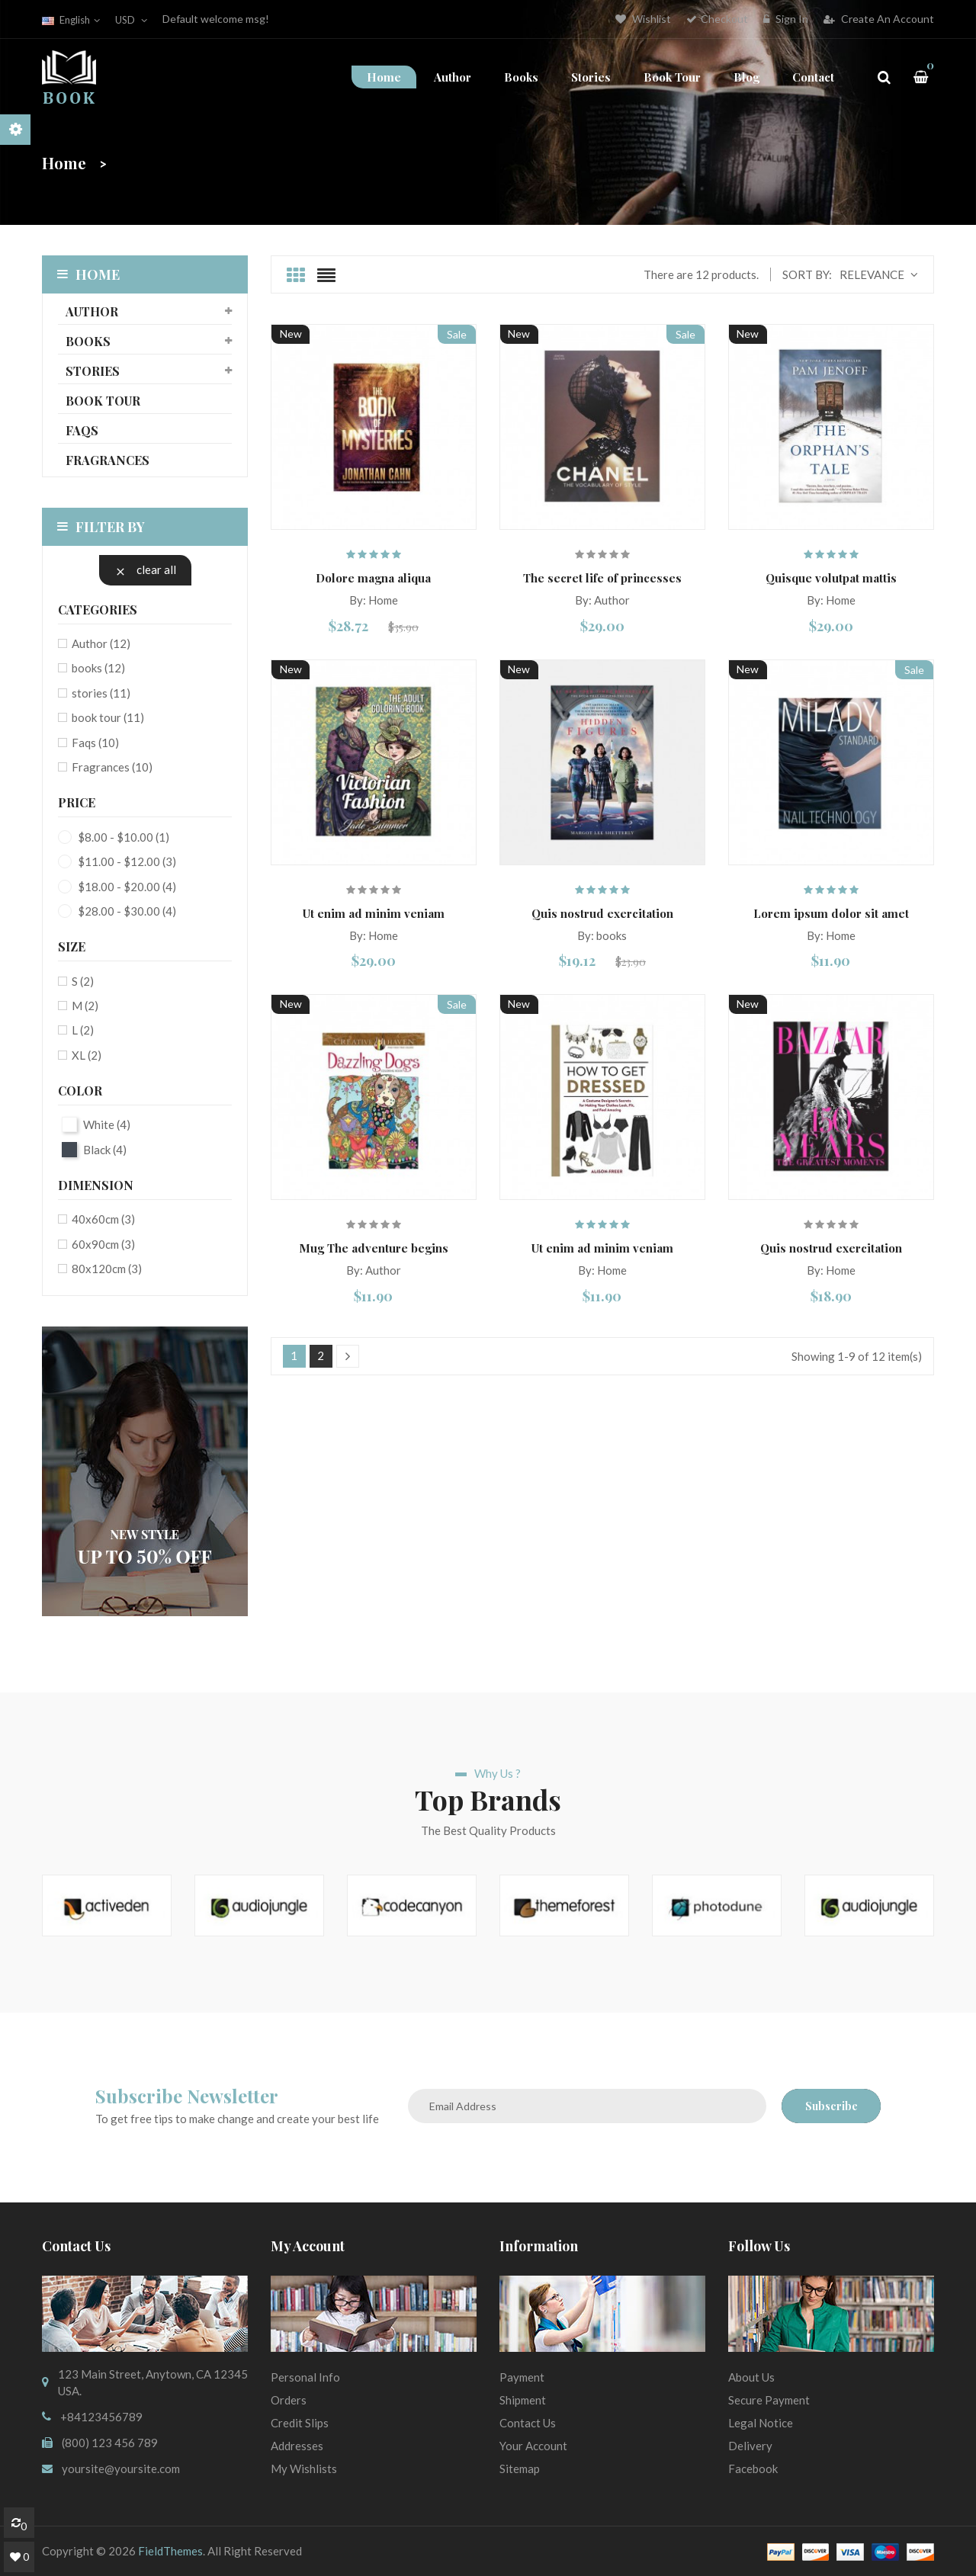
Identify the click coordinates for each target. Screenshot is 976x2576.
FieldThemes (170, 2551)
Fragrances (107, 460)
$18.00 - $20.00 (127, 886)
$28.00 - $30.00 (127, 911)
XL (86, 1055)
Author (92, 311)
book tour (103, 401)
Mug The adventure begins (373, 1248)
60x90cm (103, 1244)
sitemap (519, 2468)
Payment (521, 2377)
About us (751, 2377)
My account (308, 2246)
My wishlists (304, 2468)
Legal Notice (760, 2423)
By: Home (373, 600)
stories (93, 371)
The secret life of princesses (602, 577)
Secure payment (769, 2400)
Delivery (750, 2445)
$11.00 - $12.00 (127, 861)
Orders (289, 2400)
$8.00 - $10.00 (123, 837)
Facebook (753, 2468)
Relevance (879, 275)
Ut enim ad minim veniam (374, 913)
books (88, 341)
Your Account (533, 2445)
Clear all (145, 570)
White (106, 1124)
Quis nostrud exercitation (602, 913)
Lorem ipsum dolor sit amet (831, 913)
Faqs (82, 430)
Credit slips (300, 2423)
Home (88, 274)
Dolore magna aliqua (373, 577)
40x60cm (103, 1219)
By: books (602, 935)
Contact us (527, 2423)
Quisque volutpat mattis (831, 577)
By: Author (602, 600)
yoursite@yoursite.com (121, 2468)
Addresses (297, 2445)
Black (105, 1149)
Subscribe (831, 2106)
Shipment (522, 2400)
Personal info (305, 2377)
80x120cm (107, 1268)
